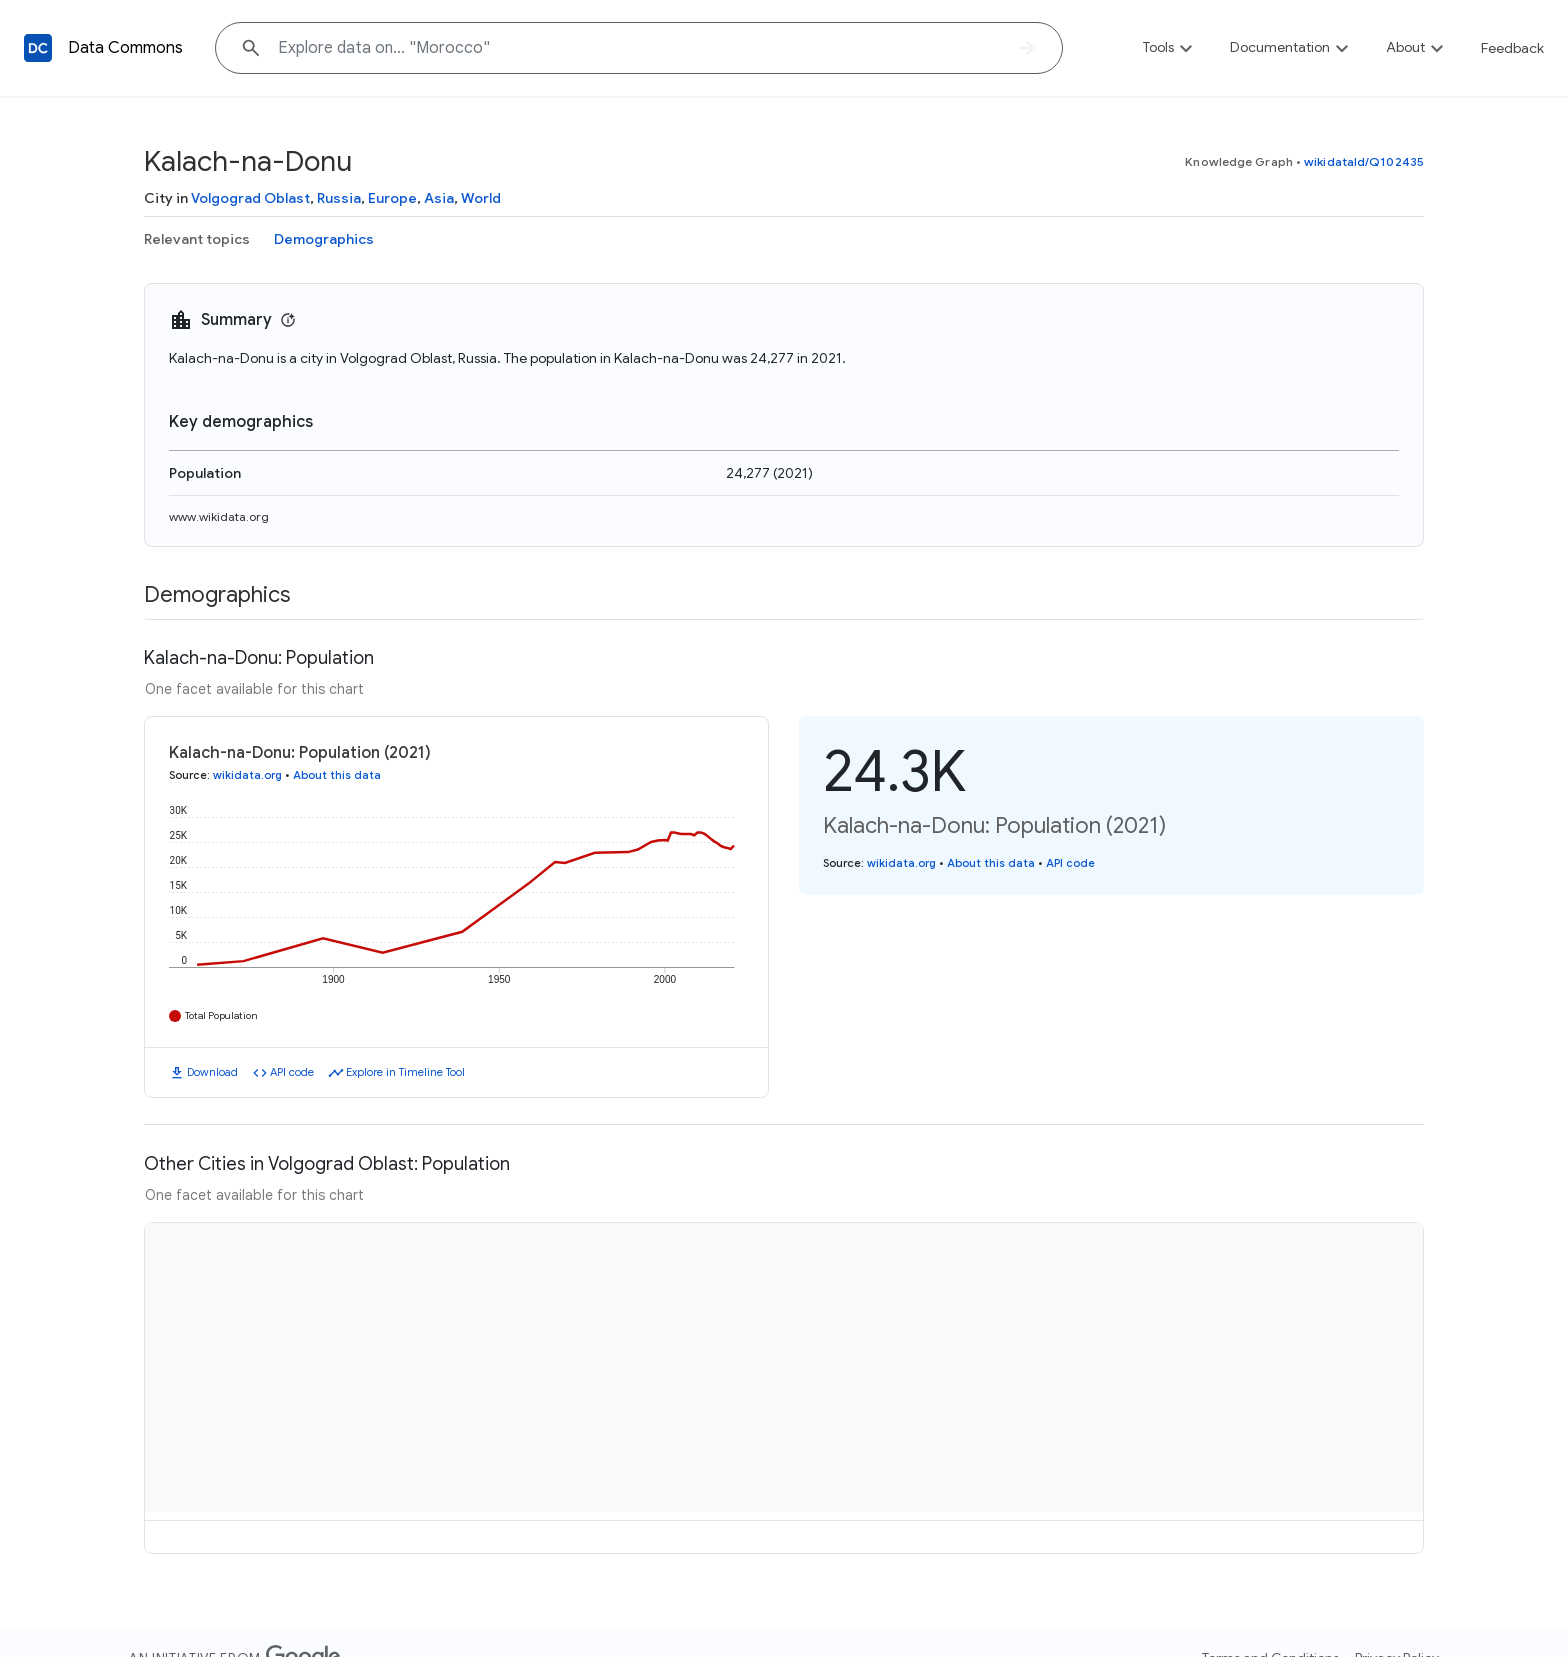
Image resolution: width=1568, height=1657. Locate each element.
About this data (337, 775)
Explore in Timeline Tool (405, 1072)
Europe (392, 198)
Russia (339, 198)
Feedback (1512, 48)
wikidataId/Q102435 (1364, 161)
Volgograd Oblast (250, 198)
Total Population (221, 1015)
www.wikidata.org (219, 516)
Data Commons (125, 48)
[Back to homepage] (38, 48)
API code (292, 1072)
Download (212, 1072)
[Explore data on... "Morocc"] (639, 48)
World (481, 198)
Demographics (324, 239)
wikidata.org (247, 775)
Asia (439, 198)
